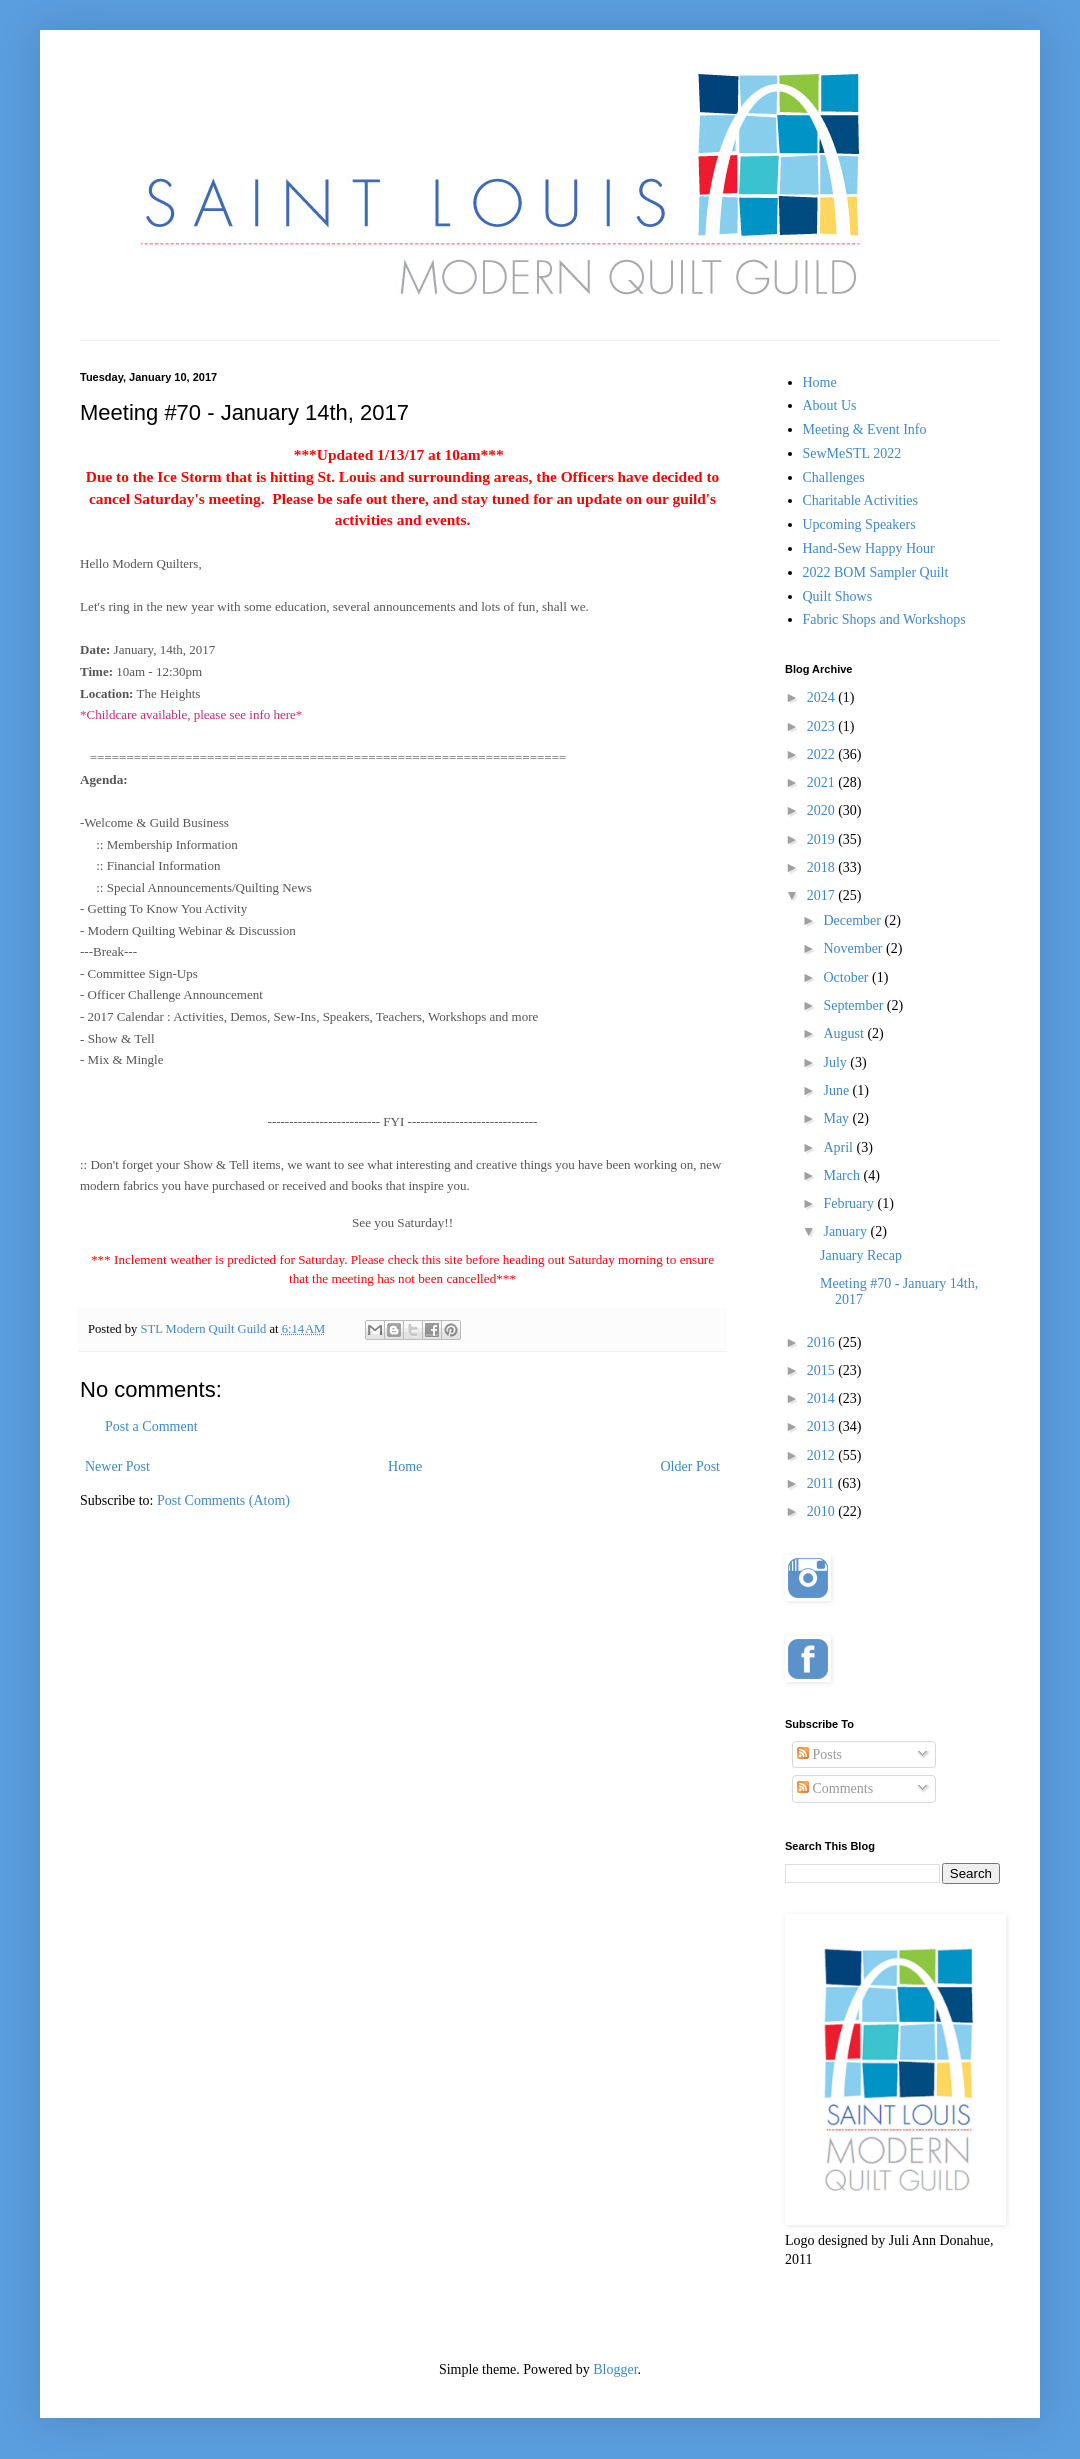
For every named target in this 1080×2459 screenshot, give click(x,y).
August (845, 1033)
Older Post (691, 1466)
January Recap (861, 1255)
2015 (823, 1370)
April (839, 1147)
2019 (823, 839)
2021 (823, 782)
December (853, 920)
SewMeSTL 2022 (852, 453)
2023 (823, 726)
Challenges (834, 477)
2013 (823, 1426)
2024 (823, 697)
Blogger (615, 2369)
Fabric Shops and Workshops (884, 619)
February (850, 1203)
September (854, 1005)
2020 (823, 810)
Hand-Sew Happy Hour (869, 548)
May (837, 1118)
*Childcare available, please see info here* (191, 714)
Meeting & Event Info (865, 429)
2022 (823, 754)
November (854, 948)
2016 (823, 1342)
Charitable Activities (860, 500)
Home (405, 1466)
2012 (823, 1455)
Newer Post (117, 1466)
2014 (823, 1398)
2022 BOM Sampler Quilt (876, 572)
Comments (835, 1788)
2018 (823, 867)
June (837, 1090)
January (846, 1231)
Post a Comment (151, 1426)
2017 (823, 895)
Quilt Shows (838, 596)
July (836, 1062)
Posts (819, 1754)
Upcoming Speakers (859, 524)
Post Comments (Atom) (223, 1500)
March (843, 1175)
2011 (822, 1483)
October (847, 977)
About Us (830, 405)
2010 (823, 1511)
